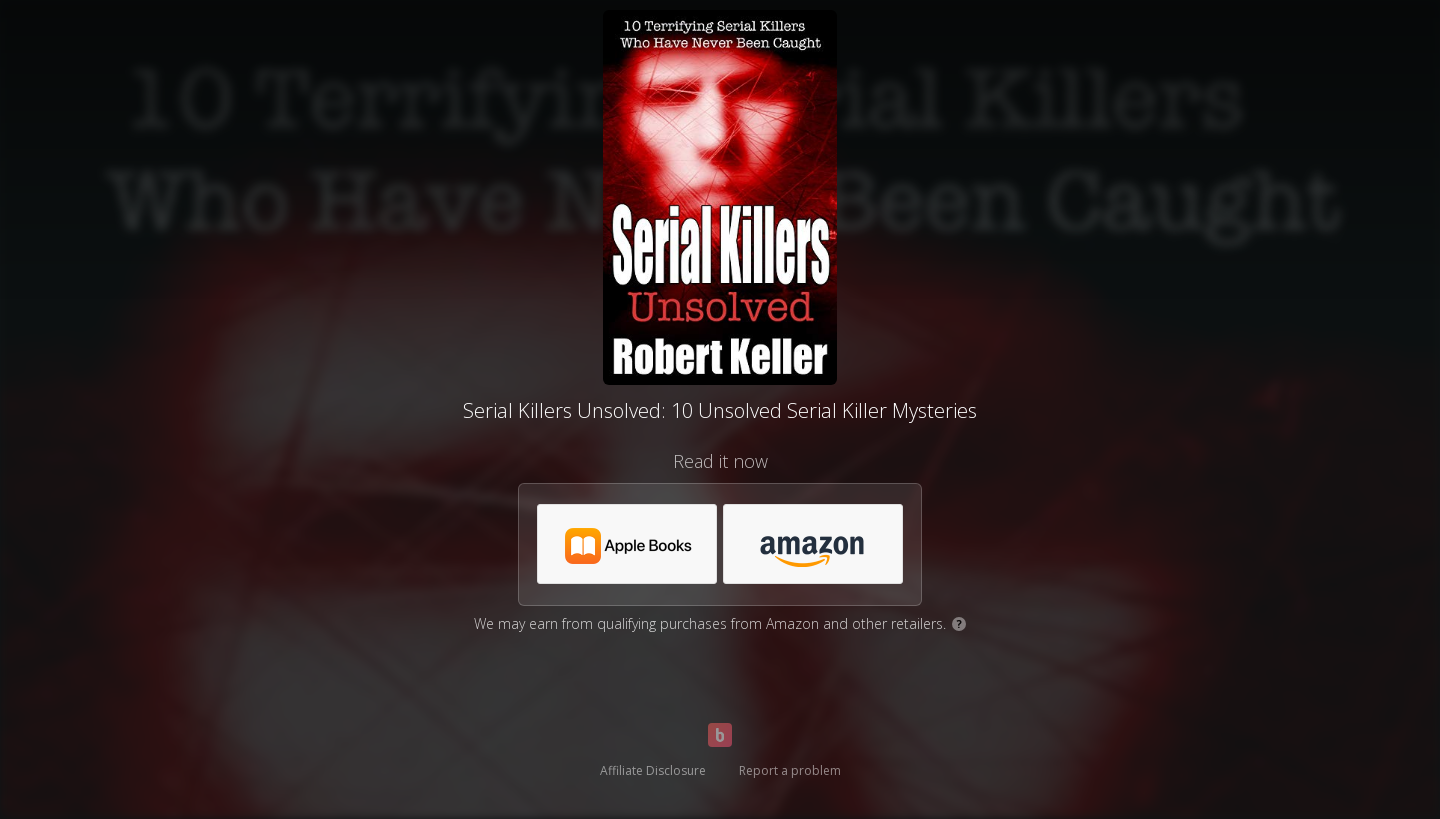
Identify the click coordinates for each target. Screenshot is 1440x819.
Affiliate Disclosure (653, 770)
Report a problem (790, 770)
